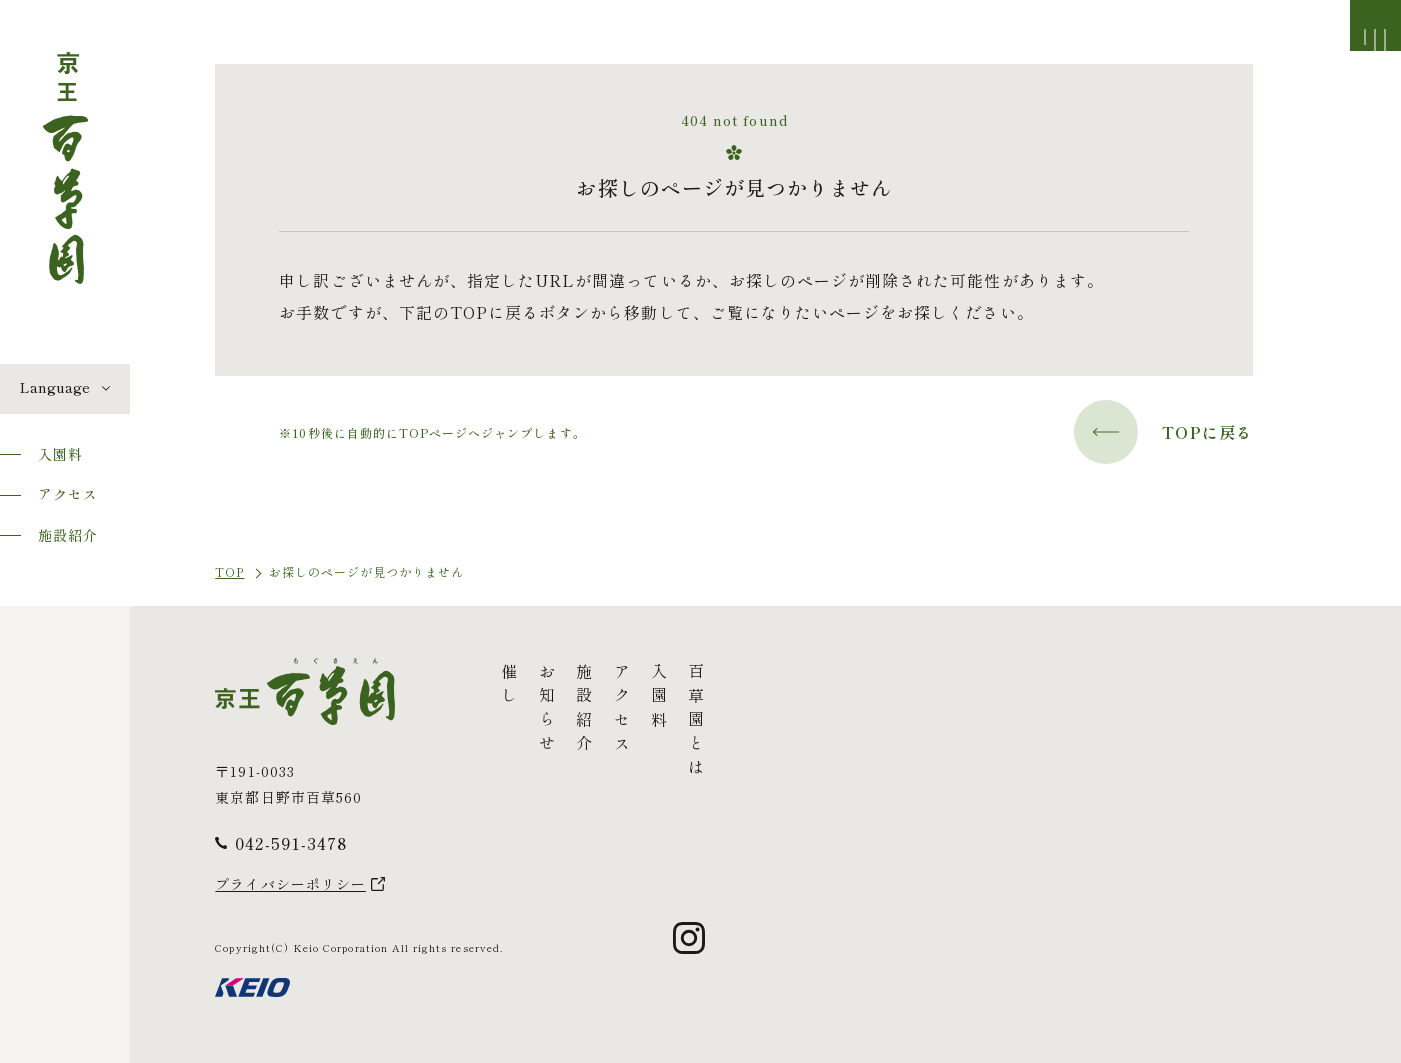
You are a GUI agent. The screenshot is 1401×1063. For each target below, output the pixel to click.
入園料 (60, 454)
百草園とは (696, 723)
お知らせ (546, 711)
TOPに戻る (1163, 432)
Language (55, 387)
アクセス (68, 494)
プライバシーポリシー (290, 884)
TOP (229, 571)
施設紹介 (68, 535)
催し (509, 687)
